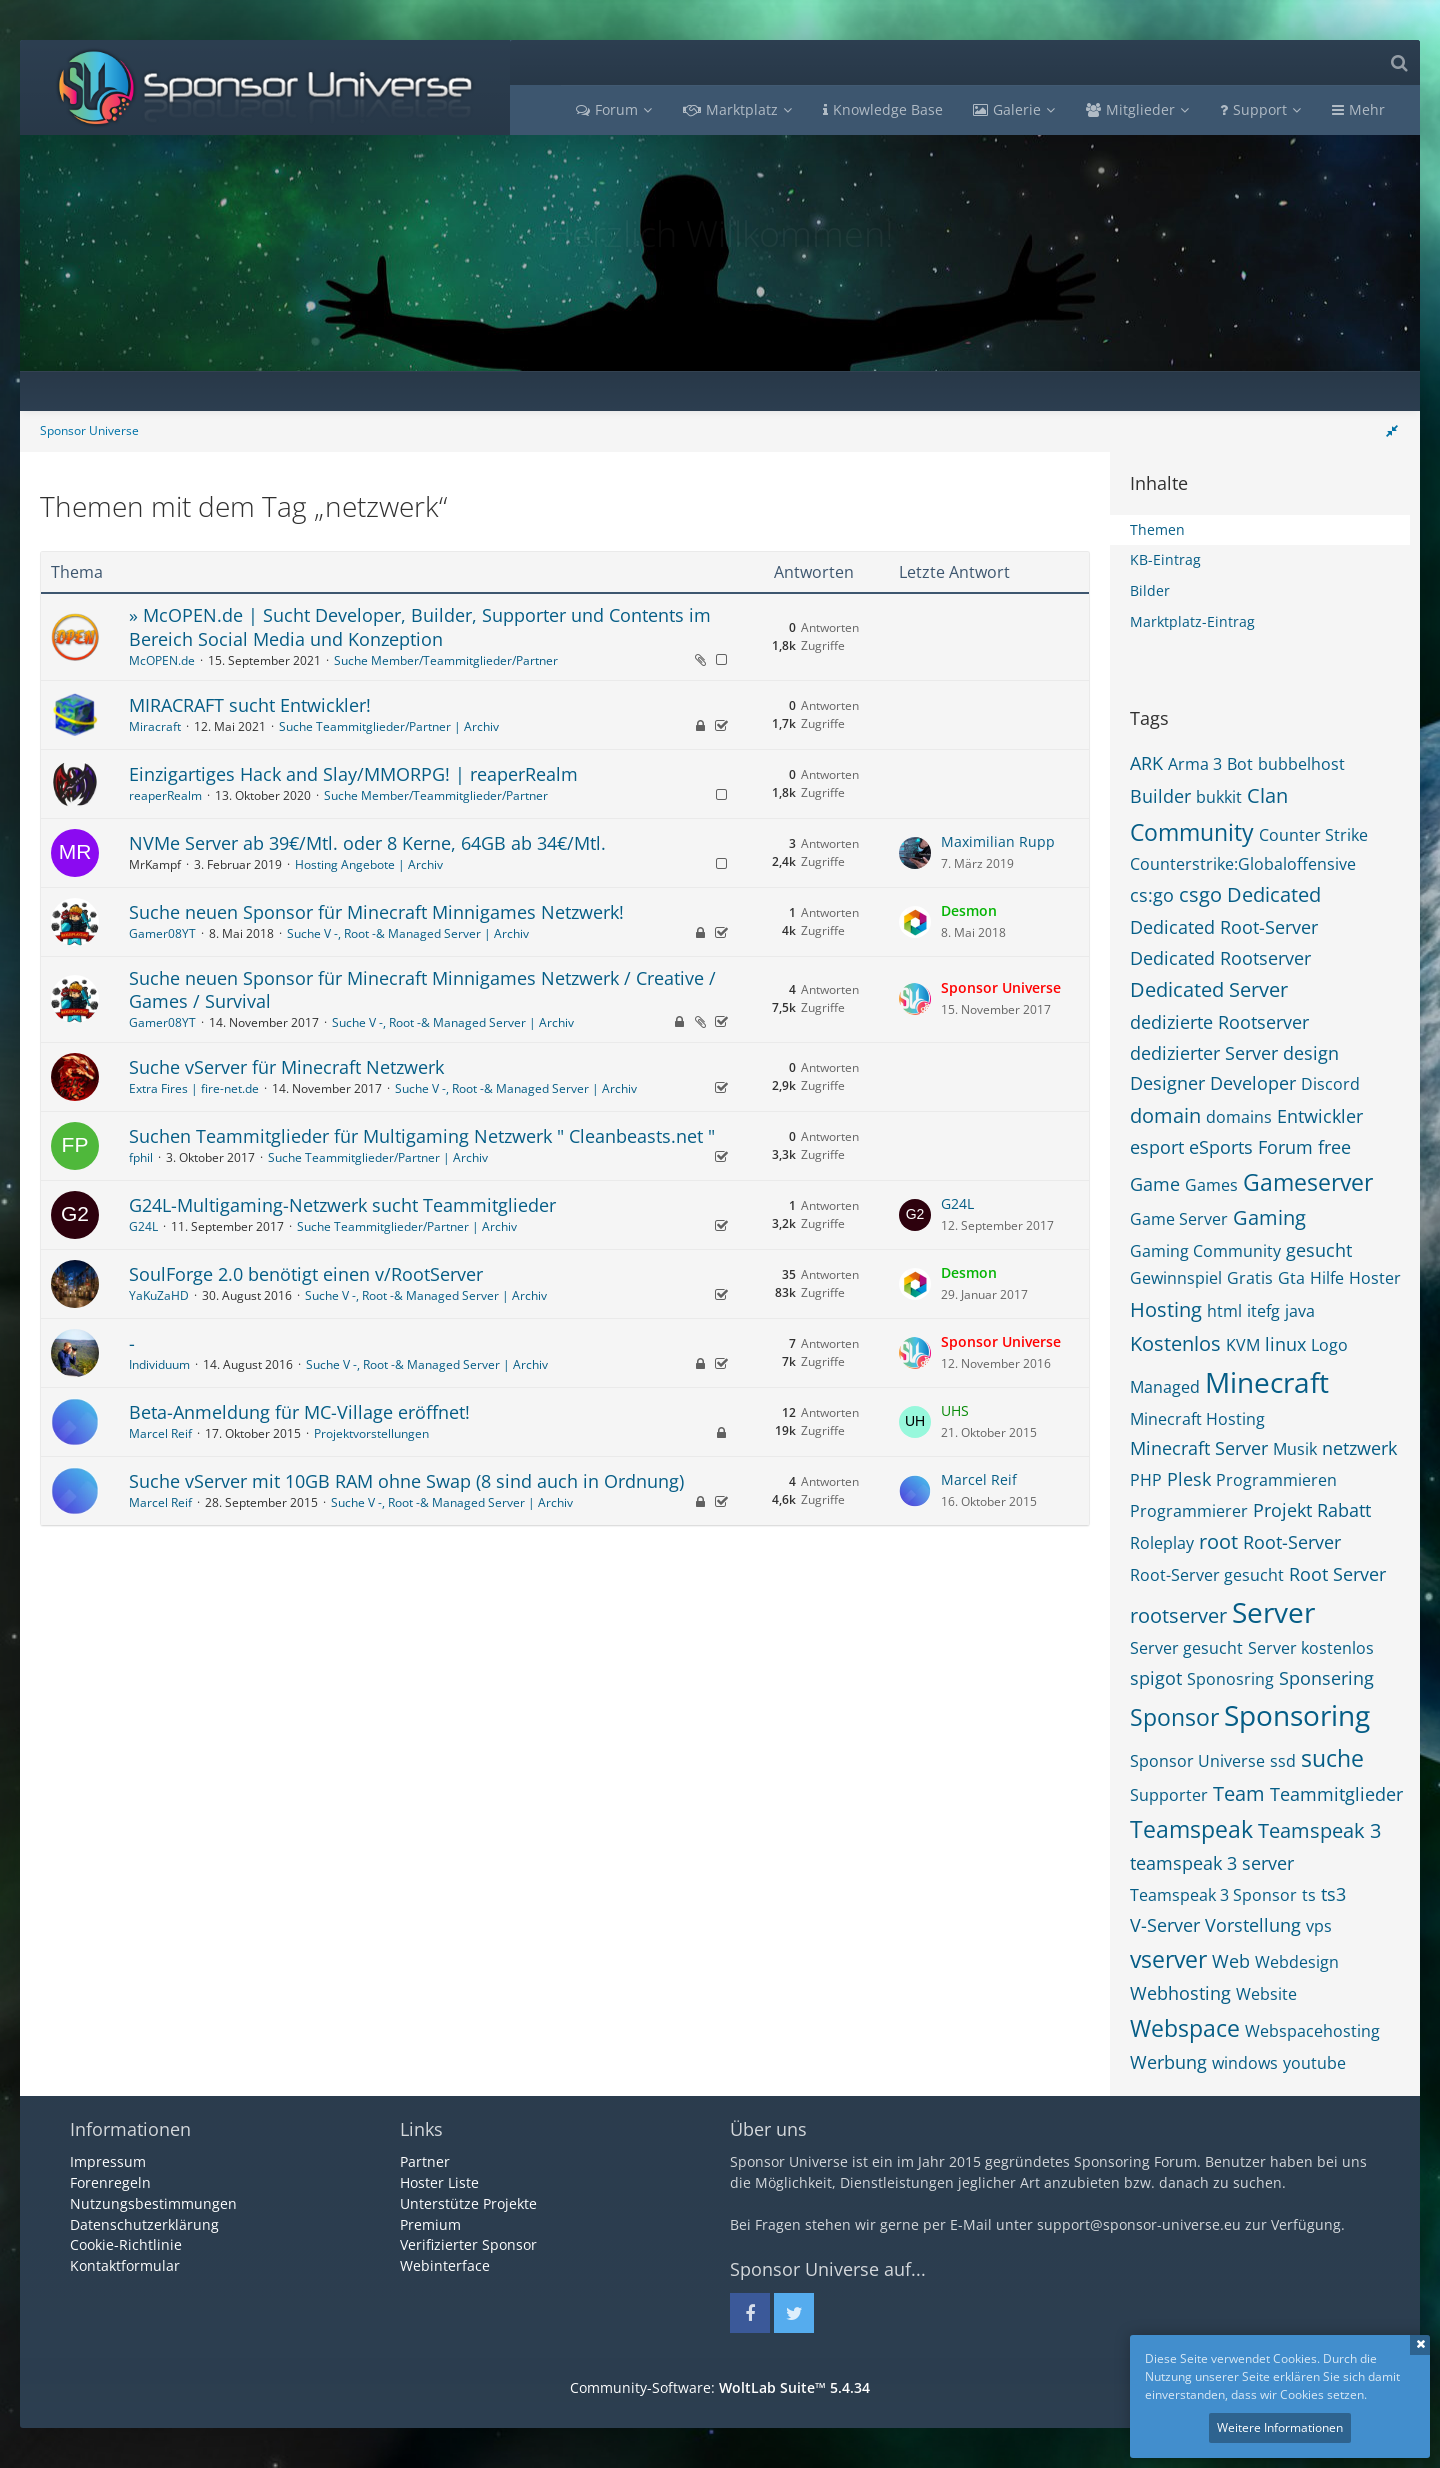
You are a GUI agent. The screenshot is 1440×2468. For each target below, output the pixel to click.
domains (1239, 1117)
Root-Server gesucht (1207, 1575)
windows (1245, 2063)
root (1218, 1541)
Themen (1157, 529)
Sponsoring (1297, 1715)
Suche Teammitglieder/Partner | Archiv (389, 726)
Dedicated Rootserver (1220, 958)
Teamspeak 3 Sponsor (1213, 1895)
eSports (1221, 1147)
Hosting (1166, 1309)
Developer (1253, 1083)
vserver (1168, 1959)
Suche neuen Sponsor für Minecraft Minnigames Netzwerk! (376, 912)
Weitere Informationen (1280, 2427)
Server (1273, 1612)
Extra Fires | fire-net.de (194, 1088)
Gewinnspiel (1176, 1278)
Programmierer (1189, 1511)
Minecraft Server (1199, 1448)
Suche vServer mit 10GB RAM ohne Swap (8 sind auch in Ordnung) (406, 1481)
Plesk (1189, 1479)
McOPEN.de (162, 660)
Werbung (1168, 2062)
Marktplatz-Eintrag (1192, 621)
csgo (1200, 894)
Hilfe (1327, 1278)
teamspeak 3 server (1212, 1863)
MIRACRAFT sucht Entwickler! (250, 705)
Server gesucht (1186, 1648)
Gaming (1269, 1217)
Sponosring (1230, 1679)
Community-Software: (720, 2387)
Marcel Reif (160, 1433)
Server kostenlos (1311, 1648)
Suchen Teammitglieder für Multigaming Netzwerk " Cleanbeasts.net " (422, 1136)
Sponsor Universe (1197, 1761)
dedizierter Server (1204, 1053)
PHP (1146, 1480)
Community (1192, 832)
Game (1155, 1184)
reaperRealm (165, 795)
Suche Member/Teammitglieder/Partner (446, 660)
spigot (1156, 1678)
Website (1266, 1994)
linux (1285, 1344)
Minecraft (1267, 1382)
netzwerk (1359, 1448)
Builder (1160, 796)
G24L (143, 1226)
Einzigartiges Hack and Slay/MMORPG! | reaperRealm (353, 774)
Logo (1329, 1345)
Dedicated (1274, 894)
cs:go (1152, 895)
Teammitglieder (1336, 1794)
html (1224, 1311)
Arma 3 (1195, 764)
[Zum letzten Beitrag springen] (915, 853)
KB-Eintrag (1165, 559)
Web (1231, 1961)
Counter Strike (1313, 835)
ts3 (1333, 1894)
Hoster (1375, 1278)
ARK (1146, 763)
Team (1239, 1793)
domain (1165, 1115)
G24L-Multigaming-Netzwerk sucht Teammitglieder (342, 1205)
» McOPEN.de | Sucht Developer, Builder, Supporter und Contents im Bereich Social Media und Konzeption (420, 627)
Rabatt (1344, 1510)
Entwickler (1320, 1116)
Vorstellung (1253, 1925)
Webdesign (1297, 1962)
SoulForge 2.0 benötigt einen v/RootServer (306, 1274)
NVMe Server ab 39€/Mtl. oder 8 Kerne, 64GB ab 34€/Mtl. (367, 843)
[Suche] (1399, 62)
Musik (1295, 1449)
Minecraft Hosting (1197, 1419)
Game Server (1179, 1219)
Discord (1330, 1084)
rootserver (1178, 1615)
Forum (1285, 1147)
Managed (1165, 1387)
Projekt (1282, 1510)
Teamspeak (1191, 1829)
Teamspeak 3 (1319, 1830)
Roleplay (1162, 1543)
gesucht (1319, 1250)
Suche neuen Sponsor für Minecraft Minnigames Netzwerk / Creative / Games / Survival (422, 990)
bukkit (1219, 797)
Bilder (1150, 590)
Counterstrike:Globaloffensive (1243, 864)
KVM (1243, 1345)
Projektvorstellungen (371, 1433)
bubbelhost (1301, 764)
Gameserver (1308, 1182)
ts (1309, 1895)
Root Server (1337, 1574)
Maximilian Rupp (998, 841)
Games (1211, 1185)
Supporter (1169, 1795)
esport (1157, 1147)
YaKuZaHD (159, 1295)
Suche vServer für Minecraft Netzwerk (286, 1067)
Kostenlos (1175, 1343)
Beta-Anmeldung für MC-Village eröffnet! (299, 1412)
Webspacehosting (1312, 2031)
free (1334, 1147)
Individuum (159, 1364)
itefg (1263, 1311)
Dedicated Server (1209, 989)
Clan (1267, 795)
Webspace (1185, 2028)
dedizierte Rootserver (1219, 1022)
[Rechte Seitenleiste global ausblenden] (1392, 430)
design (1311, 1053)
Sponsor (1174, 1717)
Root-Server (1292, 1542)
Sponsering (1326, 1678)
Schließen (1420, 2345)
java (1300, 1311)
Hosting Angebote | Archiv (369, 864)
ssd (1283, 1761)
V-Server (1165, 1925)
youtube (1314, 2063)
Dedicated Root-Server (1224, 927)
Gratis (1250, 1278)
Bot (1240, 764)
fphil (141, 1157)
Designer (1167, 1083)
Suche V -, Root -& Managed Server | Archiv (408, 933)
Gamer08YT (162, 933)
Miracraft (155, 726)
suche (1332, 1758)
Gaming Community (1205, 1251)
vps (1319, 1926)
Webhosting (1180, 1993)
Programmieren (1276, 1480)
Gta (1291, 1278)
